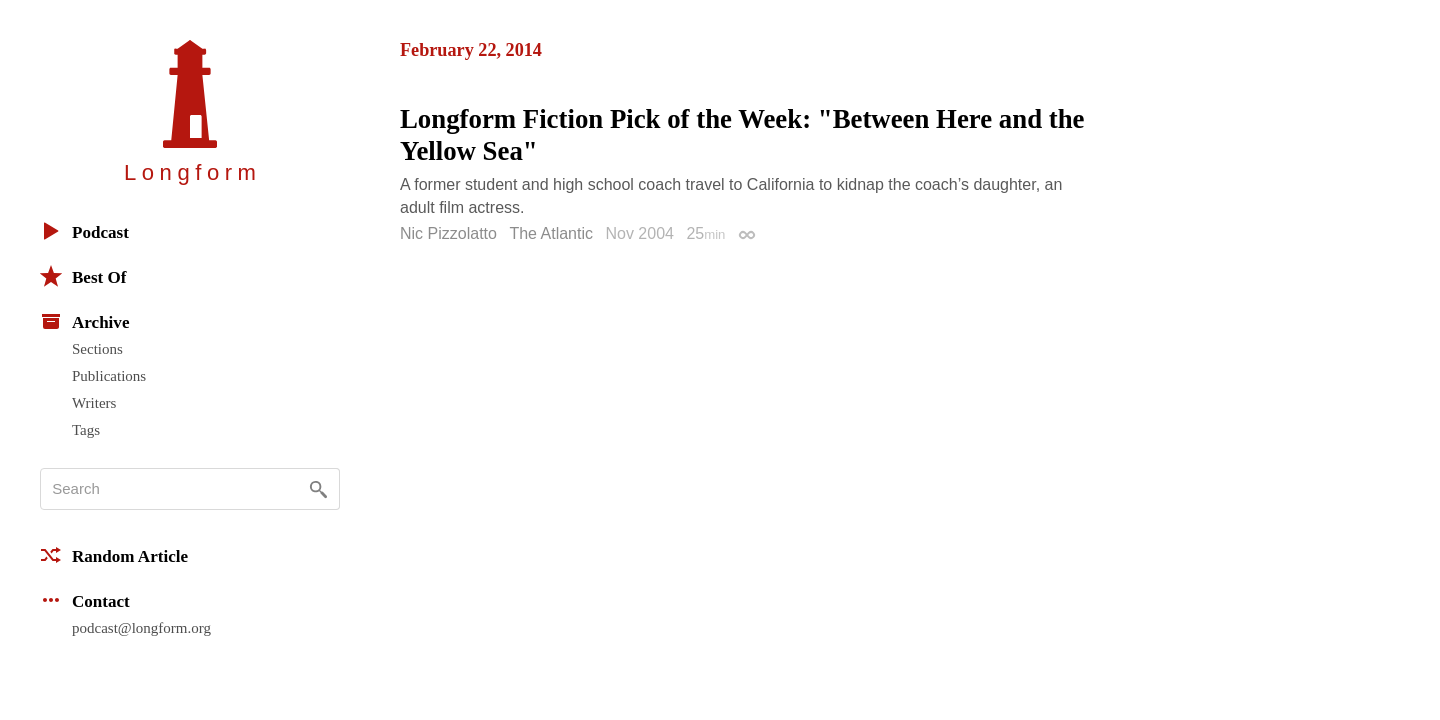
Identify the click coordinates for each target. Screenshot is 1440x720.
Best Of (83, 276)
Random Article (114, 555)
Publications (109, 376)
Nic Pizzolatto (448, 233)
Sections (97, 349)
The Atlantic (551, 233)
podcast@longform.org (141, 628)
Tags (86, 430)
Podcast (84, 231)
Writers (94, 403)
